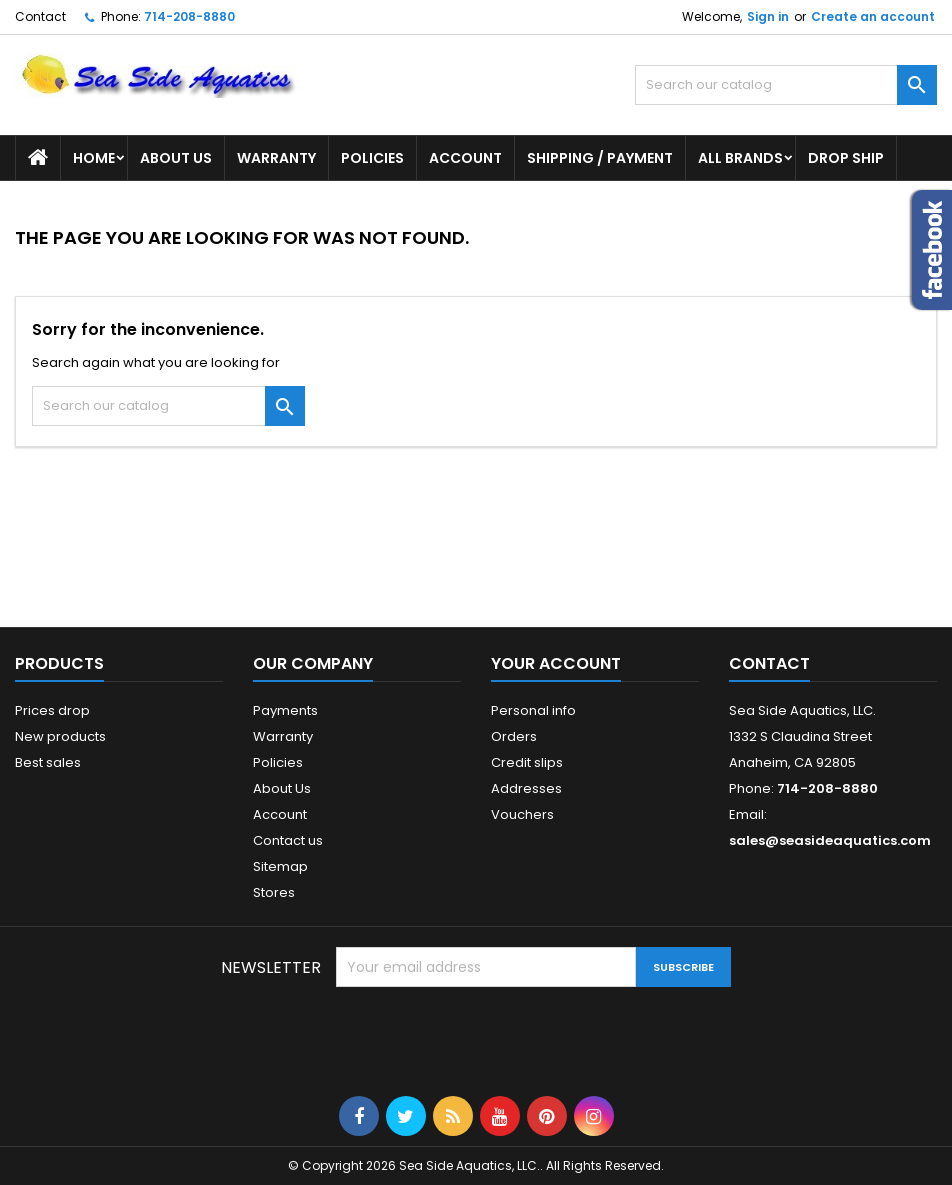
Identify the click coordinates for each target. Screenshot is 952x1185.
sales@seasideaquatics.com (830, 840)
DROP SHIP (846, 158)
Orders (514, 736)
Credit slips (527, 762)
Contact (40, 16)
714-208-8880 (189, 16)
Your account (556, 663)
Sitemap (280, 866)
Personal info (533, 710)
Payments (285, 710)
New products (60, 736)
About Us (176, 158)
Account (465, 158)
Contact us (288, 840)
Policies (372, 158)
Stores (274, 892)
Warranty (276, 158)
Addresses (526, 788)
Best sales (48, 762)
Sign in (768, 16)
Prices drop (52, 710)
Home (94, 158)
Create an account (873, 16)
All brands (740, 158)
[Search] (786, 85)
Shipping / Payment (600, 158)
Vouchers (522, 814)
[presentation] (488, 1036)
